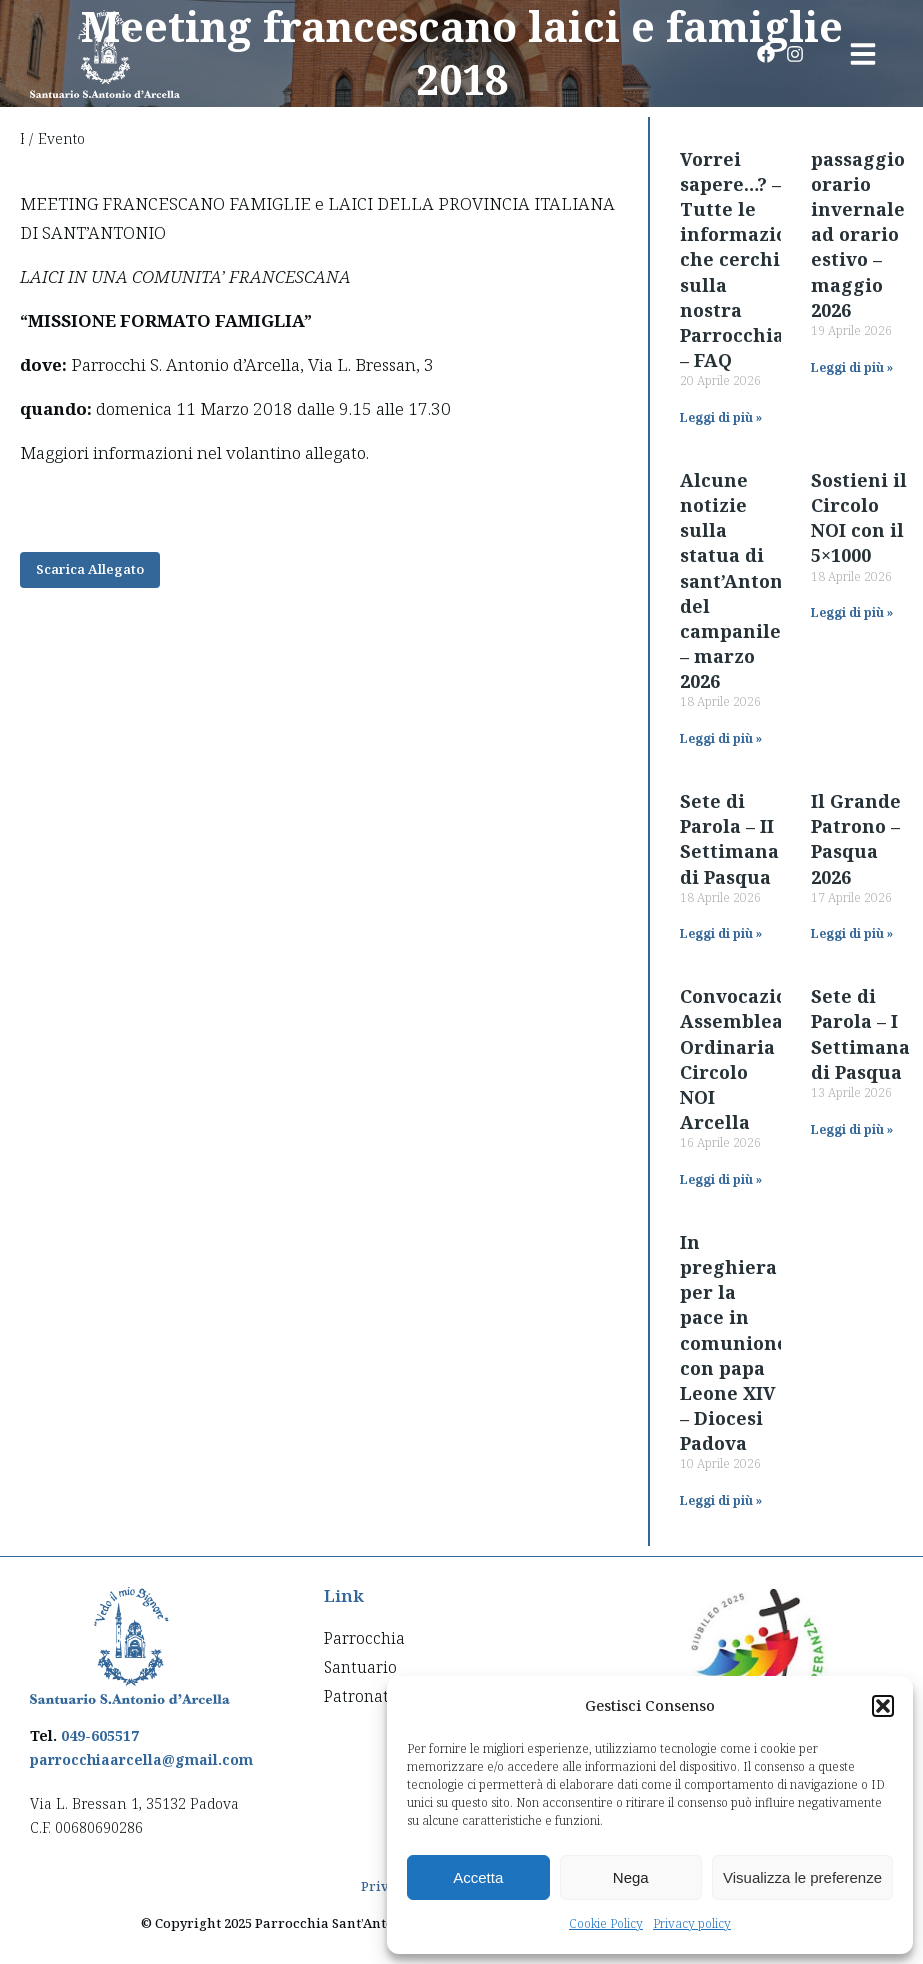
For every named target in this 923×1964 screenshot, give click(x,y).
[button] (883, 1706)
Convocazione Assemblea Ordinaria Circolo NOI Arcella (745, 1059)
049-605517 (100, 1735)
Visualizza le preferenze (802, 1877)
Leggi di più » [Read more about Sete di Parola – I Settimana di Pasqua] (852, 1129)
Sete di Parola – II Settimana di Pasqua (729, 839)
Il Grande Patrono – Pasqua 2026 (856, 839)
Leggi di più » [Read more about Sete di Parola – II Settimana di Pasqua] (721, 933)
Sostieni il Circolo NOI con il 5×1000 (859, 518)
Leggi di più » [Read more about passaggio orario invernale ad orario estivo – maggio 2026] (852, 367)
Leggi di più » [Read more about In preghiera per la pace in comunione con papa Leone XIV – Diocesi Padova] (721, 1500)
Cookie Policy (606, 1923)
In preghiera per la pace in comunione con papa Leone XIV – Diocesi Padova (734, 1343)
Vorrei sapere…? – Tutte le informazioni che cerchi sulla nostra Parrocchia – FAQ (743, 260)
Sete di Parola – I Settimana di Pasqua (860, 1034)
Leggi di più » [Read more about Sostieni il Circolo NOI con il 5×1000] (852, 612)
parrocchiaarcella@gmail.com (141, 1759)
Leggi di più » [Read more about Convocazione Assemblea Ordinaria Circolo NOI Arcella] (721, 1179)
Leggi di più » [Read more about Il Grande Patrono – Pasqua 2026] (852, 933)
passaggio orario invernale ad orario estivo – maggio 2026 (858, 234)
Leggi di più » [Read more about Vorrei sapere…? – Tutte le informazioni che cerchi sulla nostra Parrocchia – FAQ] (721, 417)
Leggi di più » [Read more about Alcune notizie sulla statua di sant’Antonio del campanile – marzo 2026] (721, 738)
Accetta (478, 1877)
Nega (631, 1877)
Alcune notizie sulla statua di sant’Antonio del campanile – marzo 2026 (740, 581)
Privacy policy (692, 1923)
